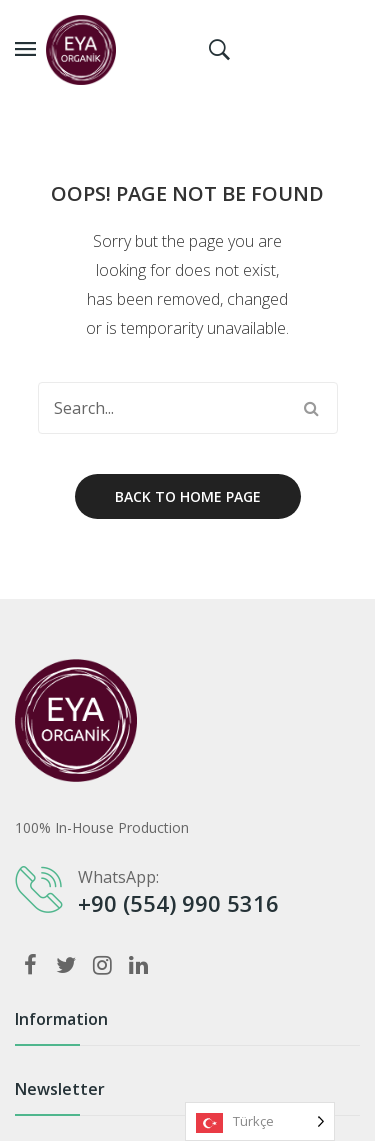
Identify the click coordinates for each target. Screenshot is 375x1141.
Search (312, 408)
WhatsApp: (118, 877)
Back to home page (188, 496)
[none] (260, 1121)
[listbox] (260, 1121)
